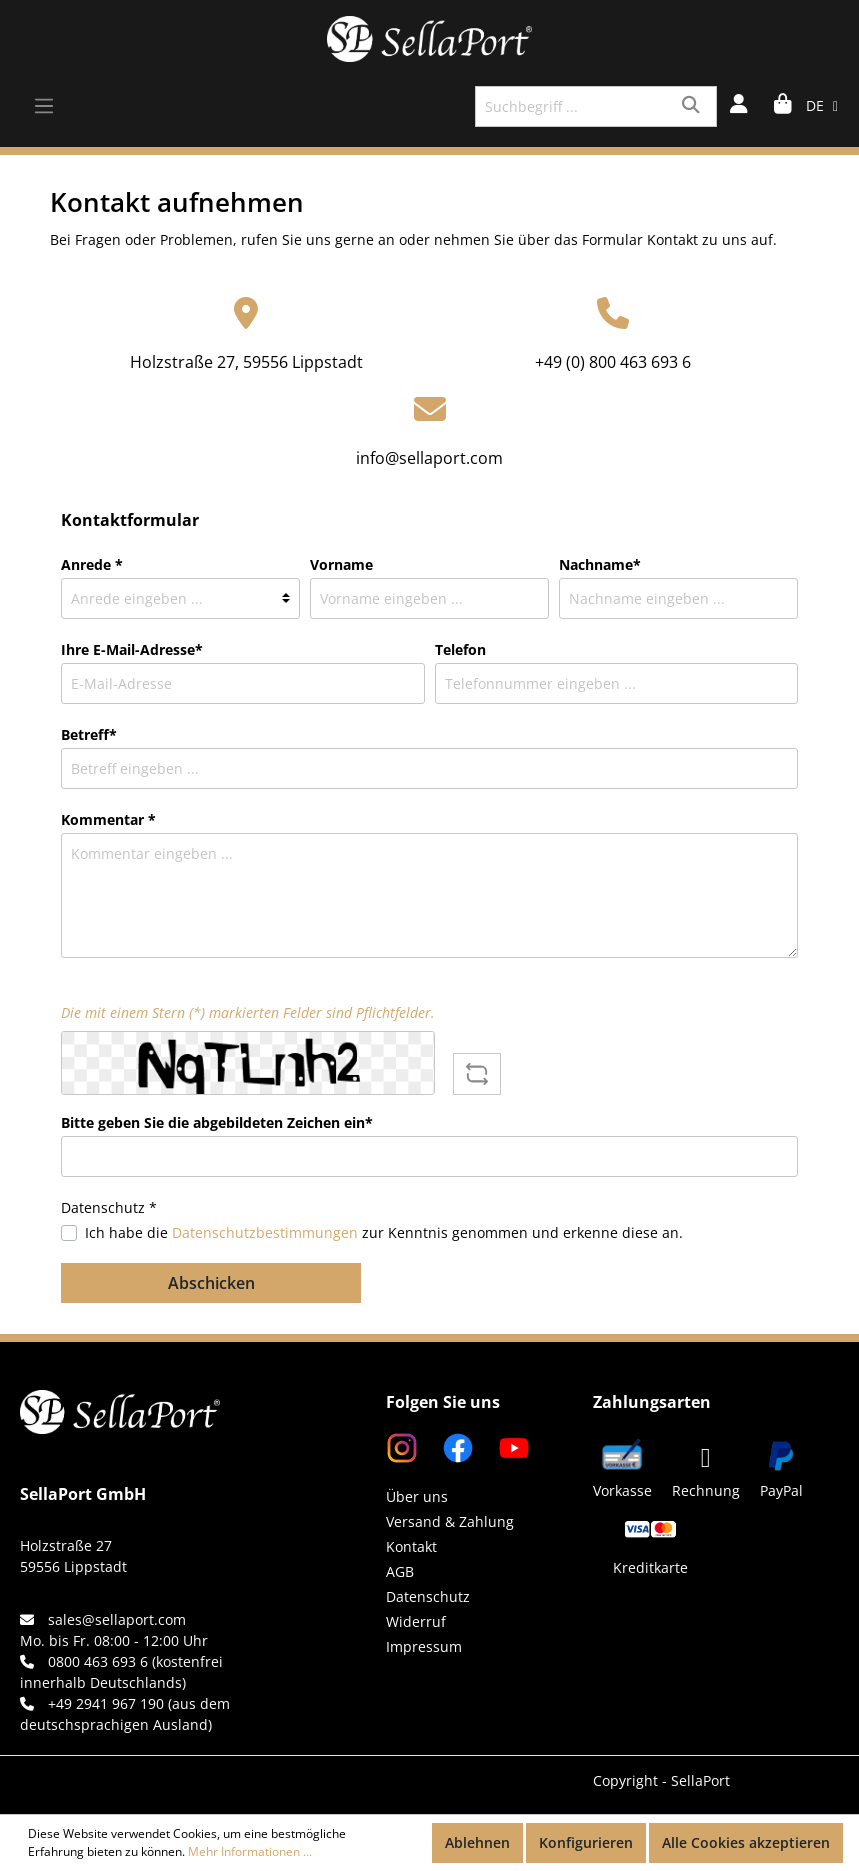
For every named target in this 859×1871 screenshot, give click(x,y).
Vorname (341, 564)
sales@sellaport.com (117, 1619)
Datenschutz (428, 1596)
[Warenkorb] (783, 106)
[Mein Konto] (739, 106)
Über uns (417, 1496)
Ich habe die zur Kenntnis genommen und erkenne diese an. (384, 1232)
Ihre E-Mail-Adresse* (132, 649)
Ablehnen (477, 1842)
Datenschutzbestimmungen (265, 1232)
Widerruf (416, 1621)
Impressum (424, 1646)
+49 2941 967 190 (106, 1703)
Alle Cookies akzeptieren (746, 1842)
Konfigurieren (586, 1842)
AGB (400, 1571)
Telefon (460, 649)
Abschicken (211, 1283)
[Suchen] (693, 106)
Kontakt (411, 1546)
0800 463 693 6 (98, 1661)
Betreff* (89, 734)
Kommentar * (108, 819)
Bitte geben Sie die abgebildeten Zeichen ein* (217, 1122)
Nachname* (600, 564)
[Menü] (44, 106)
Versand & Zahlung (450, 1521)
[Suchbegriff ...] (573, 106)
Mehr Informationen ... (250, 1851)
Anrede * (92, 564)
